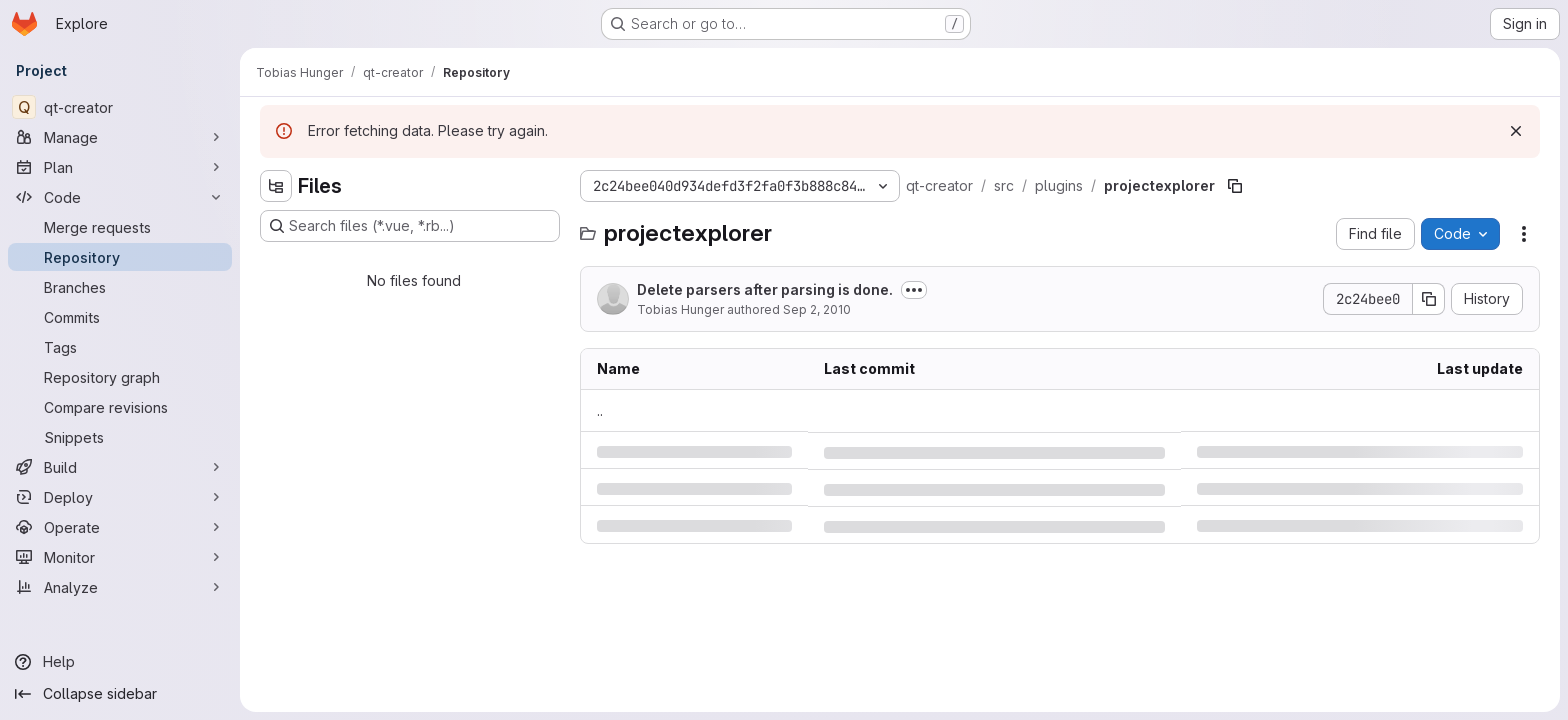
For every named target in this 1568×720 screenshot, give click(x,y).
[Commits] (120, 317)
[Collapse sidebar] (120, 694)
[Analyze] (120, 587)
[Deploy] (120, 497)
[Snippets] (120, 437)
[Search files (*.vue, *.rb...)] (410, 226)
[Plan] (120, 167)
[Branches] (120, 287)
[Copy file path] (1235, 186)
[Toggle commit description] (914, 290)
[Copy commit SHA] (1429, 299)
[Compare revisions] (120, 407)
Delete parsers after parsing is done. (765, 289)
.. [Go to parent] (600, 410)
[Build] (120, 467)
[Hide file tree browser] (276, 186)
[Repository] (120, 257)
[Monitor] (120, 557)
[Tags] (120, 347)
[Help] (120, 662)
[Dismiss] (1516, 131)
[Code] (120, 197)
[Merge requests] (120, 227)
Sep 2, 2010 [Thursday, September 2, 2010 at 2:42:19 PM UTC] (817, 309)
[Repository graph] (120, 377)
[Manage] (120, 137)
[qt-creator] (120, 107)
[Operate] (120, 527)
